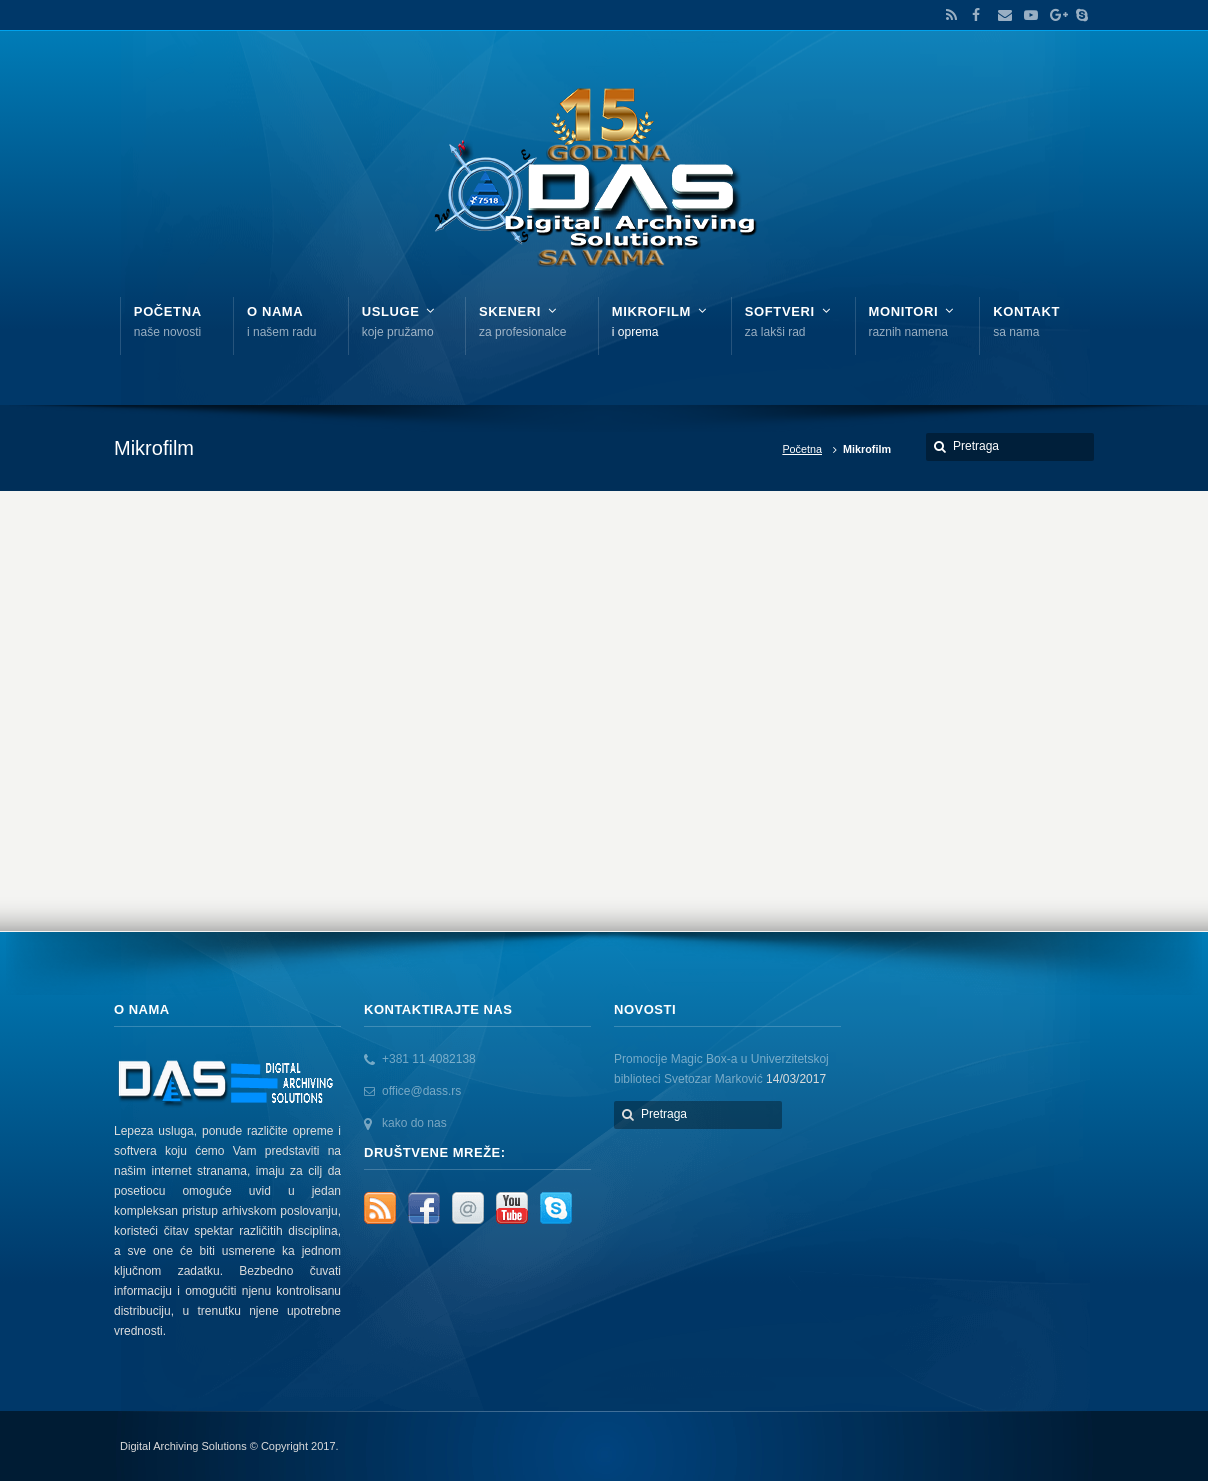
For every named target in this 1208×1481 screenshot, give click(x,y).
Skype (1077, 15)
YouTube (1026, 15)
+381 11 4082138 (429, 1059)
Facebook (974, 15)
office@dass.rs (421, 1091)
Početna (802, 449)
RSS (948, 15)
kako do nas (414, 1123)
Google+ (1052, 15)
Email (1000, 15)
